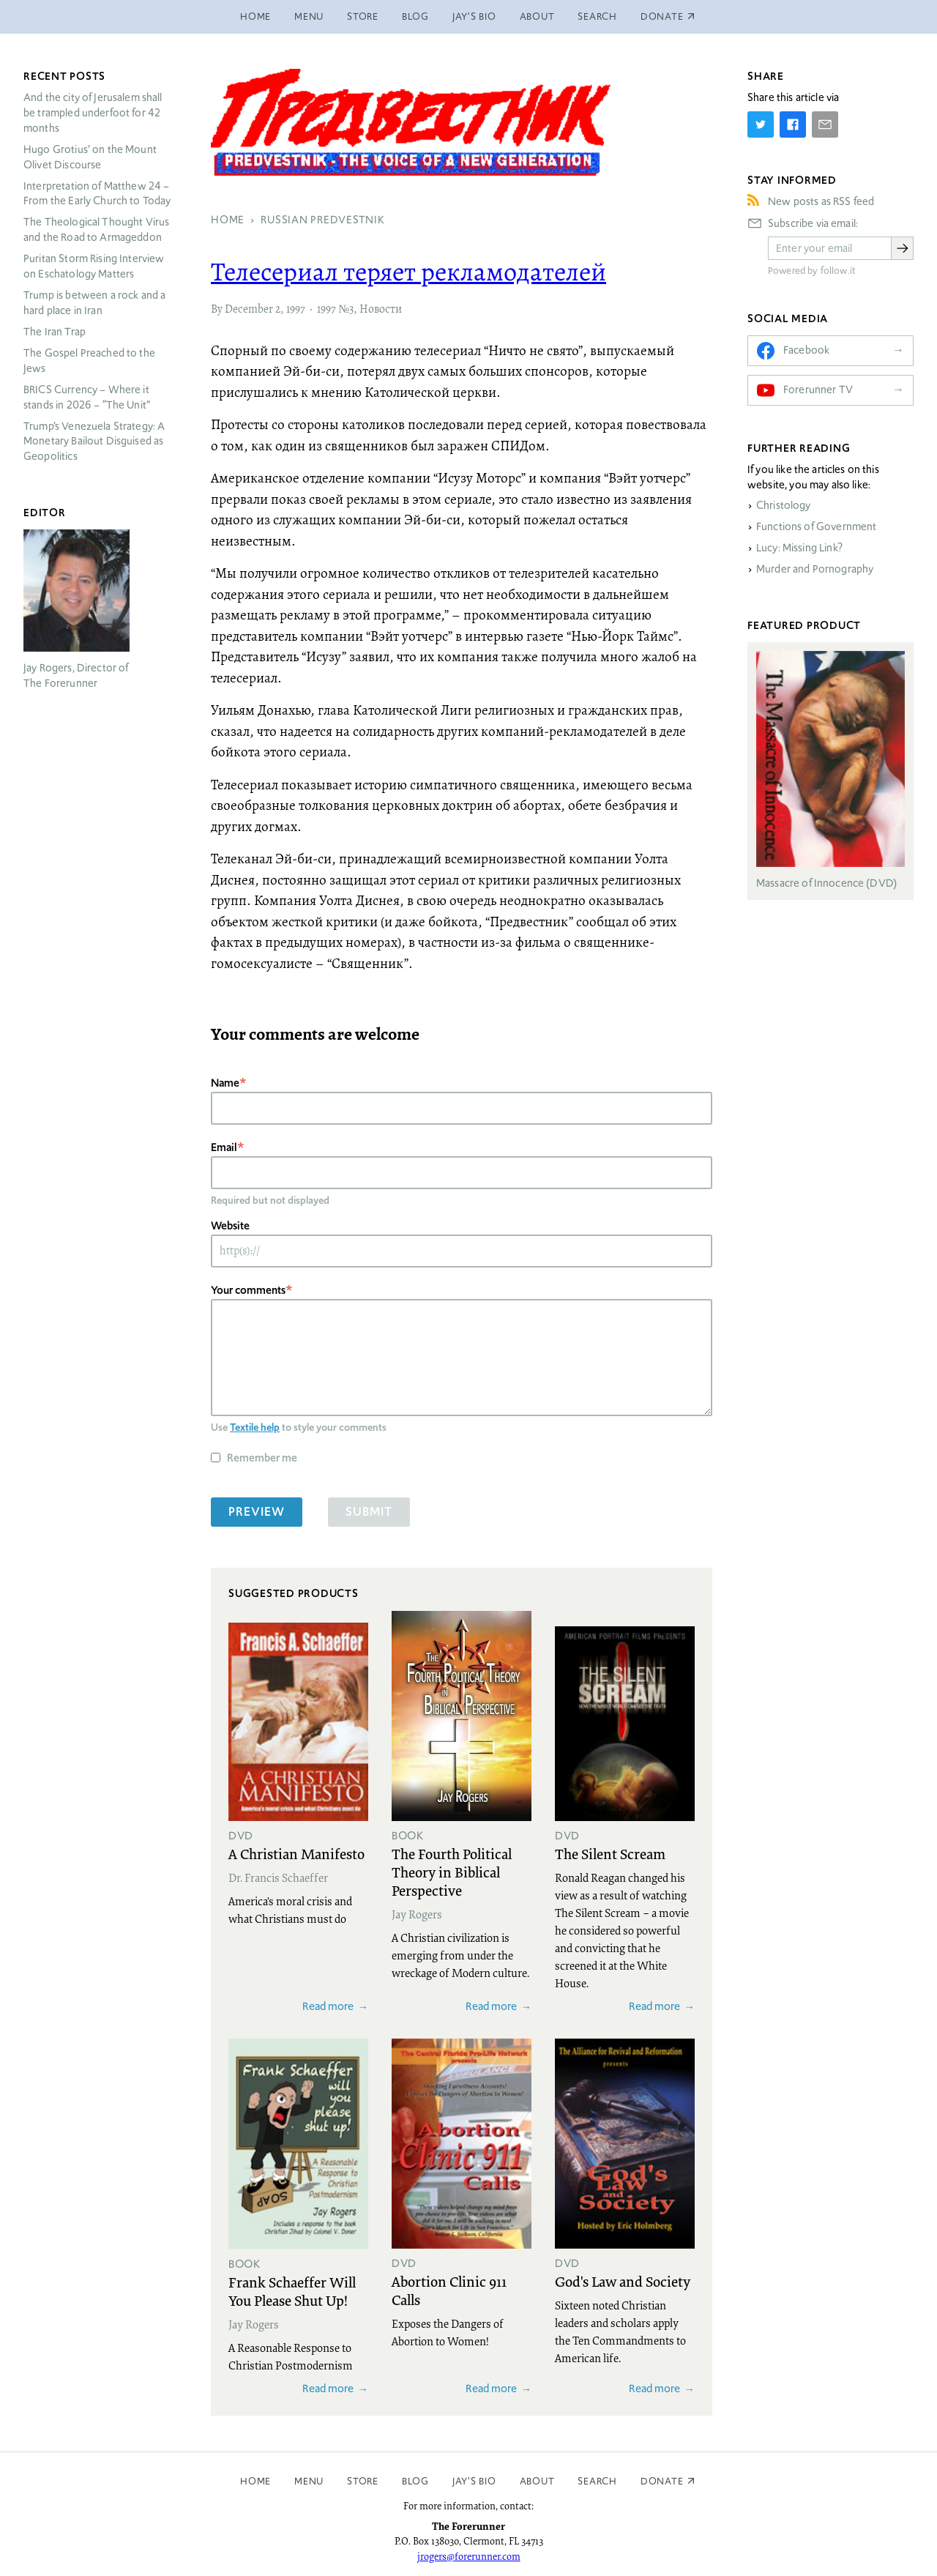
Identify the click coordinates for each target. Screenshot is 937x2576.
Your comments (248, 1290)
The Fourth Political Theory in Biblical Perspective (452, 1871)
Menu (309, 16)
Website (230, 1225)
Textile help (255, 1427)
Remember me (262, 1457)
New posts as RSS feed (821, 201)
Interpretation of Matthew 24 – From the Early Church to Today (97, 194)
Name (225, 1082)
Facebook (806, 350)
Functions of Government (816, 526)
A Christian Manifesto (296, 1853)
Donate (662, 2481)
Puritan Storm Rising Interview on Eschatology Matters (94, 266)
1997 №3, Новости (359, 310)
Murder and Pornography (814, 569)
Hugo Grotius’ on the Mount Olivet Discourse (90, 157)
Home (255, 16)
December (249, 310)
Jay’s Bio (474, 16)
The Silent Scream (610, 1853)
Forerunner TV (818, 389)
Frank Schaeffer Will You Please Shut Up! (292, 2290)
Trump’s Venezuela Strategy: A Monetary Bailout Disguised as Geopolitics (94, 441)
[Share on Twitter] (760, 124)
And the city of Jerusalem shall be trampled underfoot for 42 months (93, 112)
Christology (783, 505)
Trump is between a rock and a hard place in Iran (94, 303)
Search (597, 16)
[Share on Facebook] (793, 124)
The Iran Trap (54, 331)
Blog (415, 16)
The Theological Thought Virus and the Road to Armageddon (96, 230)
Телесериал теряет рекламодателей (408, 274)
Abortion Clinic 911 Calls (449, 2290)
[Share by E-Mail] (825, 124)
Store (362, 16)
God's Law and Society (622, 2280)
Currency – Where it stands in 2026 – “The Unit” (86, 397)
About (537, 16)
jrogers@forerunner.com (468, 2556)
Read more (328, 2006)
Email (224, 1147)
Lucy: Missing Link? (799, 547)
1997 (295, 310)
